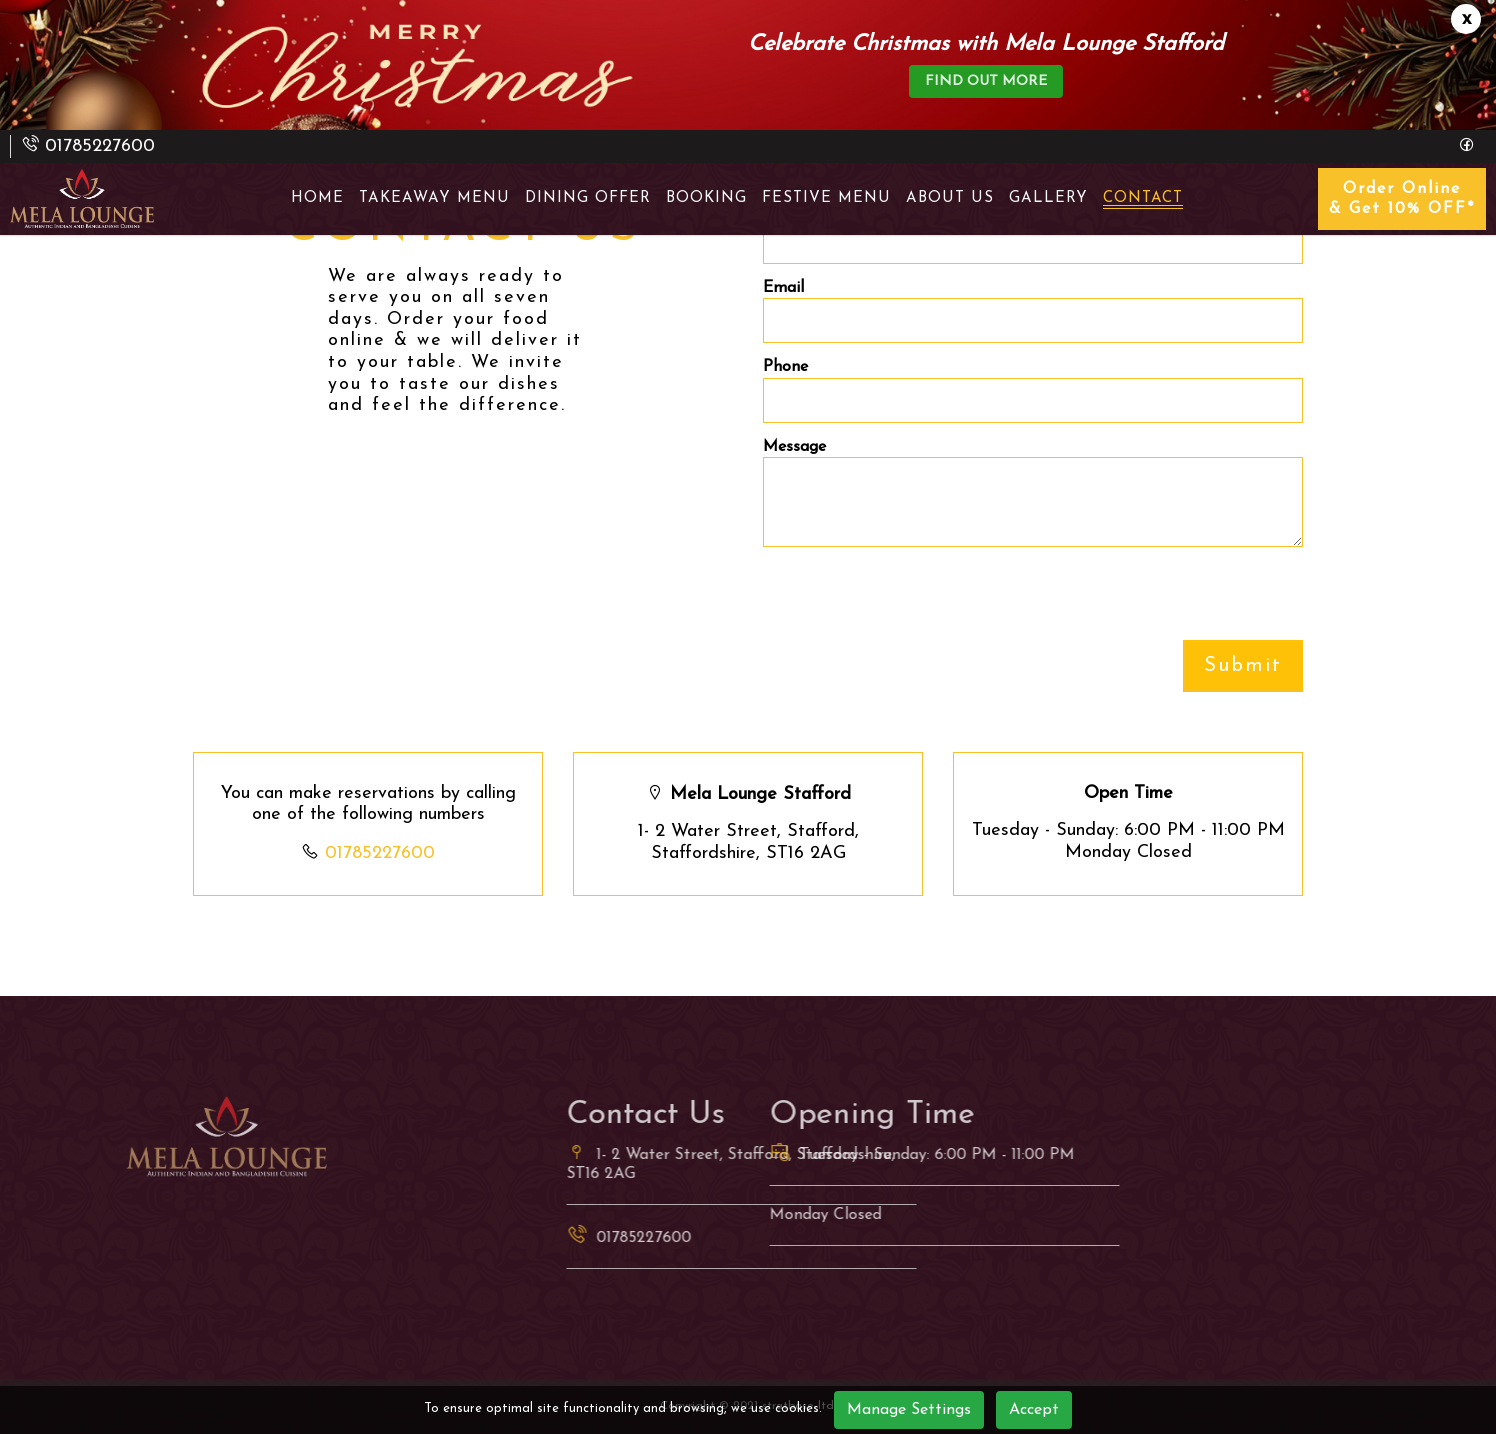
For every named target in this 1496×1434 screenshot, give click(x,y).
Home (317, 198)
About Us (950, 198)
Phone (785, 367)
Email (783, 288)
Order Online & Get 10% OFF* (1402, 199)
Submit (1243, 666)
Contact (1143, 198)
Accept (1034, 1410)
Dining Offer (588, 198)
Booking (706, 198)
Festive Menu (826, 198)
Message (794, 447)
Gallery (1048, 198)
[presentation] (915, 601)
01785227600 (380, 853)
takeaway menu (434, 198)
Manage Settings (909, 1410)
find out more (986, 81)
